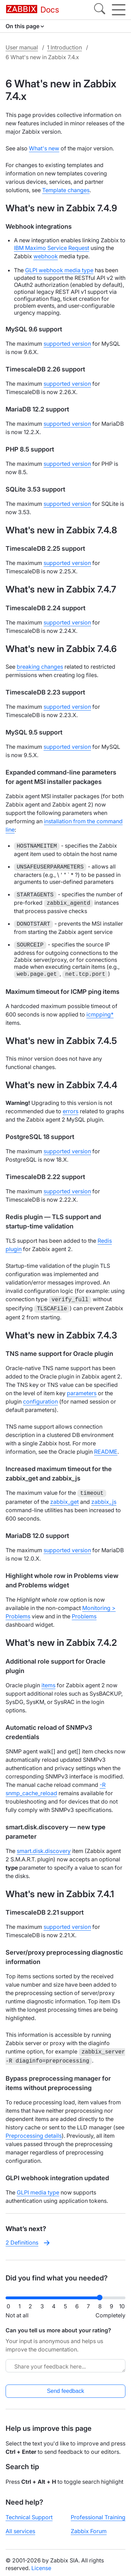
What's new (44, 148)
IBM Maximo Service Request (51, 247)
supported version (67, 343)
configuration (40, 1400)
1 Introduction (64, 47)
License (41, 2564)
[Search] (99, 9)
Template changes (66, 190)
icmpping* (100, 1014)
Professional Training (98, 2513)
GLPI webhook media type (59, 270)
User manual (22, 47)
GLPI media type (38, 2188)
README (105, 1450)
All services (20, 2527)
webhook (45, 256)
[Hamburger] (118, 9)
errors (70, 1111)
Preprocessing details (34, 2132)
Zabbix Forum (89, 2527)
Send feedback (65, 2387)
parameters (82, 1391)
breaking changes (40, 666)
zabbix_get (64, 1499)
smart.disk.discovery (44, 1848)
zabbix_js (103, 1499)
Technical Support (29, 2513)
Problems (84, 1614)
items (48, 1683)
